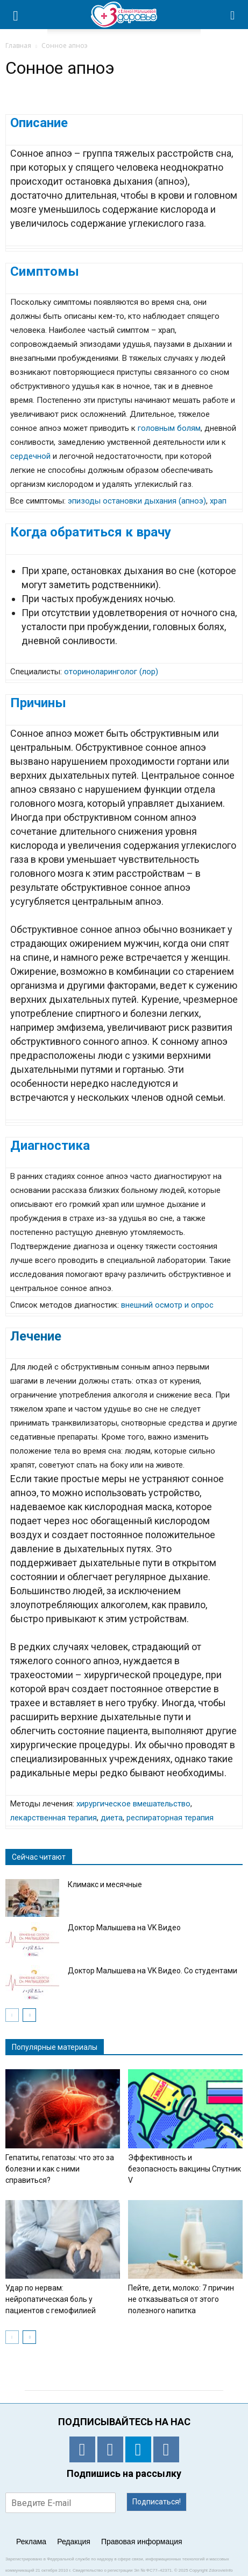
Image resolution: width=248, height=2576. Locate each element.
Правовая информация (141, 2541)
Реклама (31, 2541)
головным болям (169, 428)
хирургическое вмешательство (133, 1804)
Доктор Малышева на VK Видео (124, 1927)
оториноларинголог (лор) (111, 671)
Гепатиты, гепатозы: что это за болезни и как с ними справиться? (59, 2168)
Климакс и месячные (105, 1884)
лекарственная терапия (53, 1818)
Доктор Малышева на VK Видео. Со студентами (152, 1970)
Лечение (35, 1336)
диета (112, 1818)
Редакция (73, 2541)
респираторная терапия (170, 1818)
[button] (233, 14)
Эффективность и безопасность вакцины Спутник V (184, 2168)
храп (218, 501)
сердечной (30, 456)
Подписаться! (156, 2501)
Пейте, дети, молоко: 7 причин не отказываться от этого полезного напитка (181, 2299)
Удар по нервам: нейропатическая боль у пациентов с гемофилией (50, 2299)
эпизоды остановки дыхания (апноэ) (137, 501)
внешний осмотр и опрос (167, 1305)
